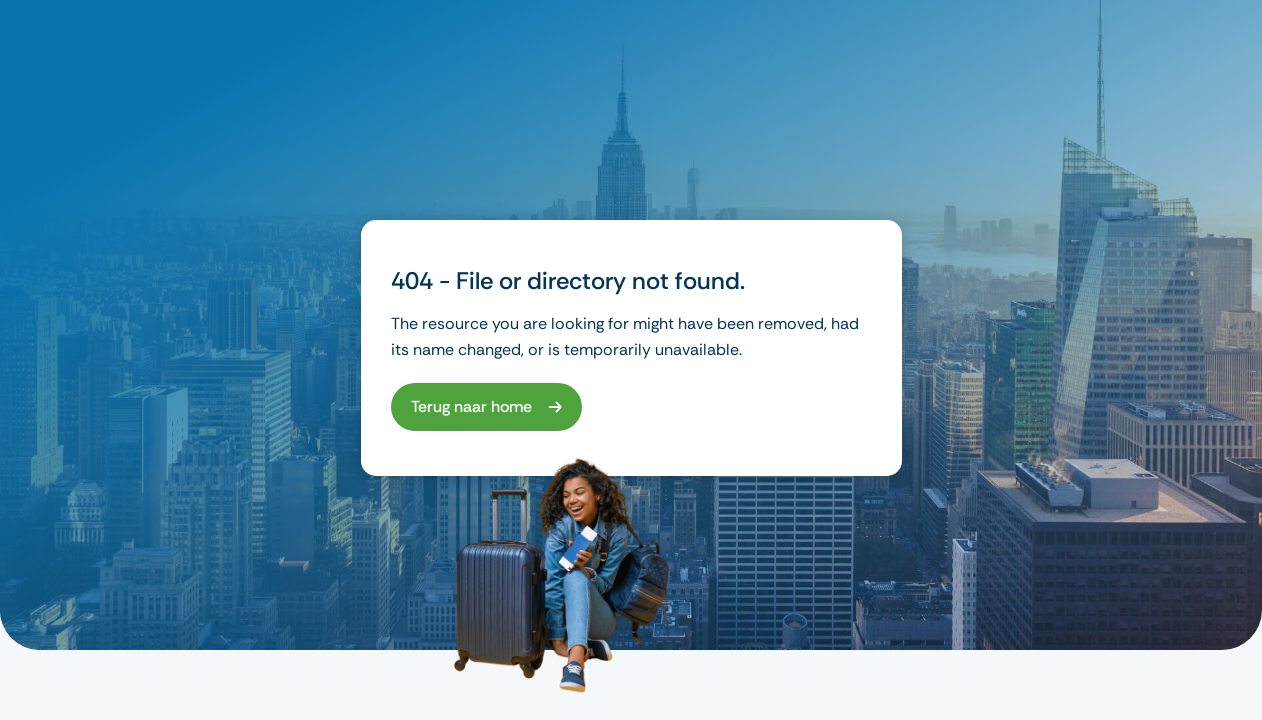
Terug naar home (471, 406)
